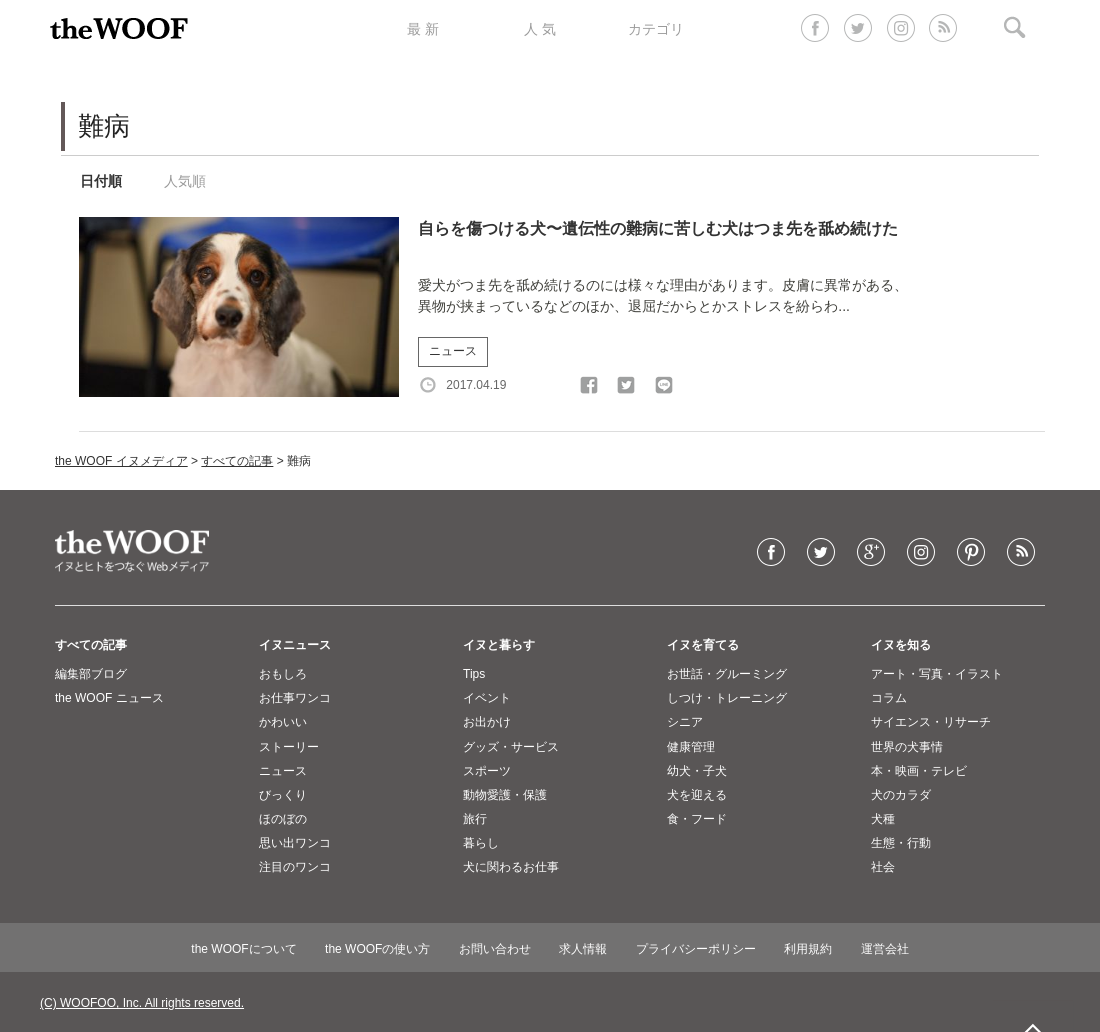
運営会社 (885, 949)
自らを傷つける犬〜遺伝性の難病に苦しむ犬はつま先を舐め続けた (658, 228)
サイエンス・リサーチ (931, 722)
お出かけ (487, 722)
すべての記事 (237, 461)
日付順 (101, 181)
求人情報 (583, 949)
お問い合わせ (495, 949)
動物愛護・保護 (505, 795)
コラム (889, 698)
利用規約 (808, 949)
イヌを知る (901, 645)
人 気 (540, 29)
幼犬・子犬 (697, 771)
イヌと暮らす (499, 645)
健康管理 (691, 747)
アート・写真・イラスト (937, 674)
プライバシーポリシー (696, 949)
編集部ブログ (91, 674)
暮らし (481, 843)
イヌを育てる (703, 645)
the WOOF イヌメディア (121, 461)
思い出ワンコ (295, 843)
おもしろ (283, 674)
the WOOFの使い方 (377, 949)
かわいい (283, 722)
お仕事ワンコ (295, 698)
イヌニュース (295, 645)
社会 (883, 867)
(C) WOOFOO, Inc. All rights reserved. (142, 1003)
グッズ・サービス (511, 747)
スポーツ (487, 771)
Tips (474, 674)
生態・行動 (901, 843)
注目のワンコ (295, 867)
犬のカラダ (901, 795)
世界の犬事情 (907, 747)
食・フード (697, 819)
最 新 (423, 29)
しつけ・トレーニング (727, 698)
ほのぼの (283, 819)
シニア (685, 722)
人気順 (185, 181)
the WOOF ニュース (109, 698)
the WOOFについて (243, 949)
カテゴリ (656, 29)
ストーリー (289, 747)
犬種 (883, 819)
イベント (487, 698)
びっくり (283, 795)
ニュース (453, 351)
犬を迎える (697, 795)
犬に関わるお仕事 (511, 867)
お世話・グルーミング (727, 674)
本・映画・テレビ (919, 771)
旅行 (475, 819)
